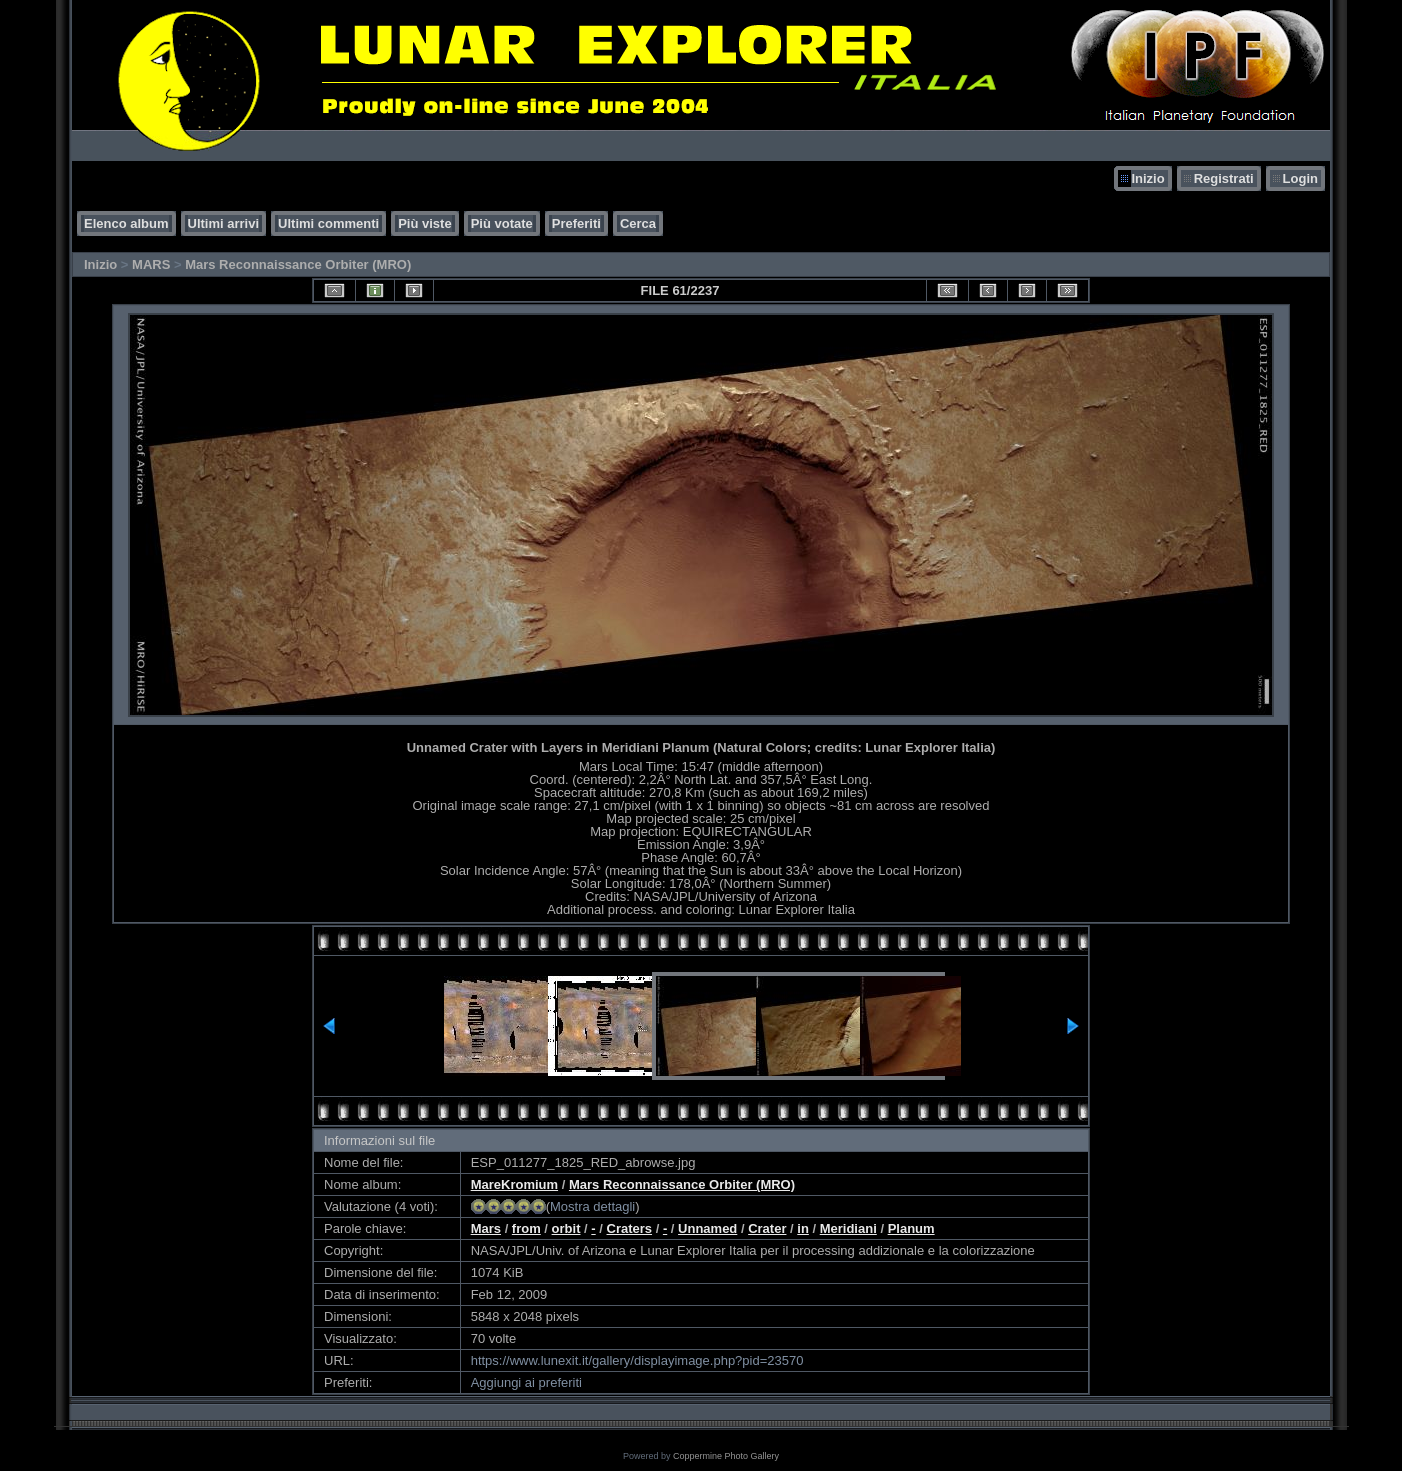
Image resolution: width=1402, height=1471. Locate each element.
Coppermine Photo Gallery (726, 1456)
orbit (566, 1228)
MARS (151, 264)
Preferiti (576, 223)
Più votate (502, 223)
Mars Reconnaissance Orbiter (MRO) (298, 264)
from (526, 1228)
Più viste (424, 223)
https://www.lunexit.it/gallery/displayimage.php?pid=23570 (637, 1360)
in (803, 1228)
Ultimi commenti (328, 223)
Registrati (1224, 178)
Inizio (1147, 178)
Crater (767, 1228)
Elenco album (126, 223)
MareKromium (514, 1184)
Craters (630, 1228)
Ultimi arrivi (224, 223)
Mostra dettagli (592, 1206)
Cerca (638, 223)
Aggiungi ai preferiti (526, 1382)
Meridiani (848, 1228)
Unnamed (707, 1228)
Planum (911, 1228)
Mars (486, 1228)
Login (1300, 178)
